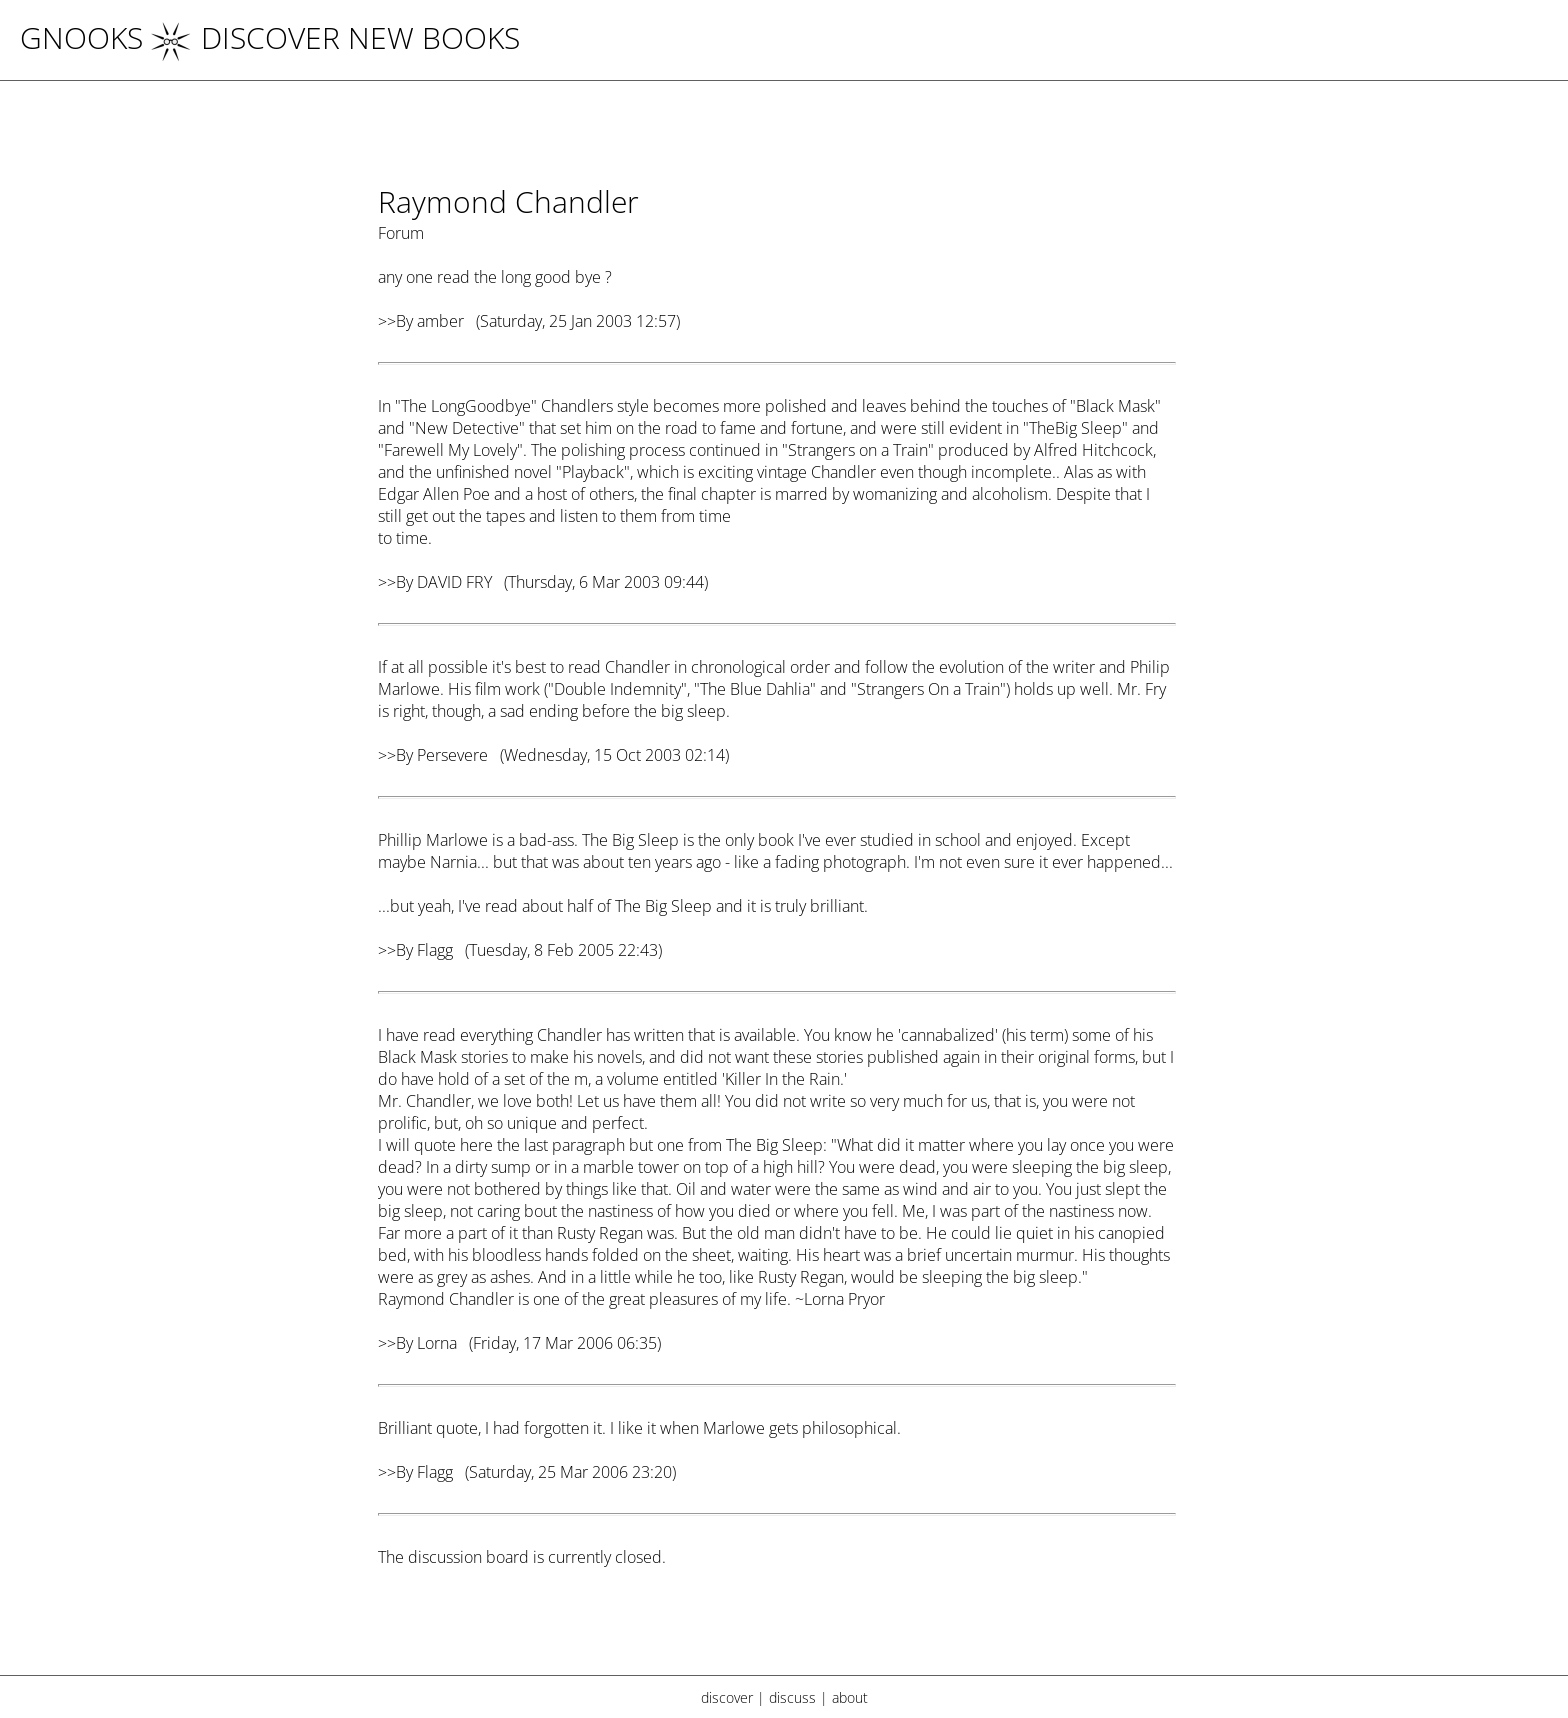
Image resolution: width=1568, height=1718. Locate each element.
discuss (792, 1697)
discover (727, 1697)
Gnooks (81, 37)
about (850, 1697)
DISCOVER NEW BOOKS (335, 37)
